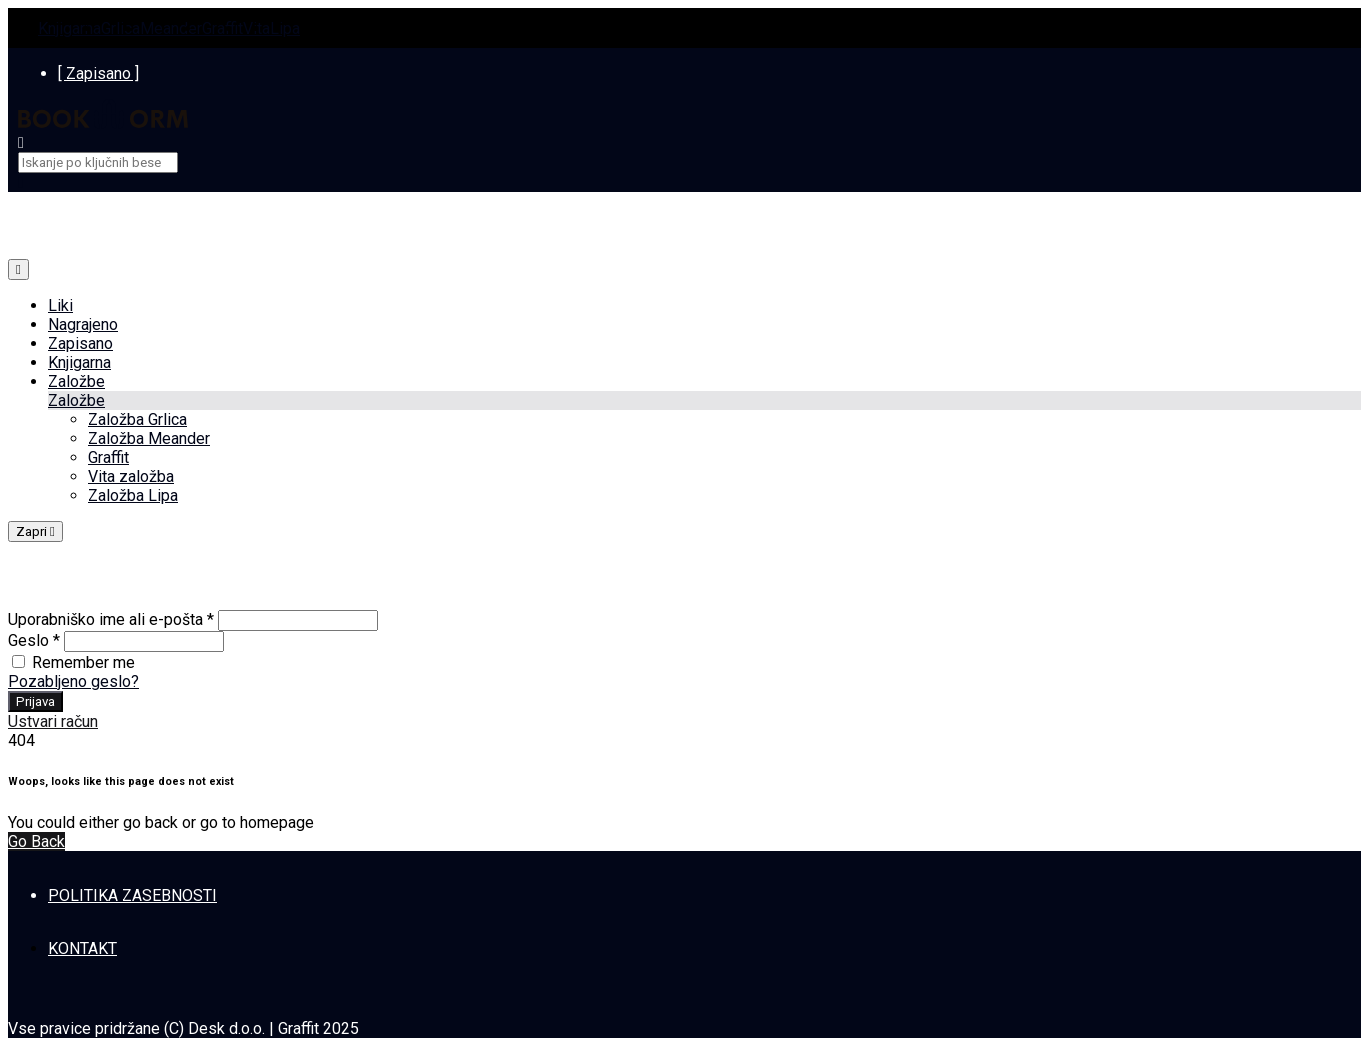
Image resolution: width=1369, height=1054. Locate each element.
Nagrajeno (83, 324)
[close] (21, 182)
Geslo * (34, 640)
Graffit (222, 28)
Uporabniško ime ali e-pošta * (111, 619)
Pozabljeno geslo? (73, 681)
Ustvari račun (53, 721)
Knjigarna (69, 28)
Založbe (76, 381)
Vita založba (131, 476)
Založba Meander (149, 438)
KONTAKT (82, 948)
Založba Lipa (133, 495)
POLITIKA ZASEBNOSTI (132, 895)
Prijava (35, 701)
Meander (171, 28)
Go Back (36, 841)
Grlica (120, 28)
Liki (60, 305)
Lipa (285, 28)
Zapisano (80, 343)
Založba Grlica (137, 419)
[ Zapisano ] (98, 73)
